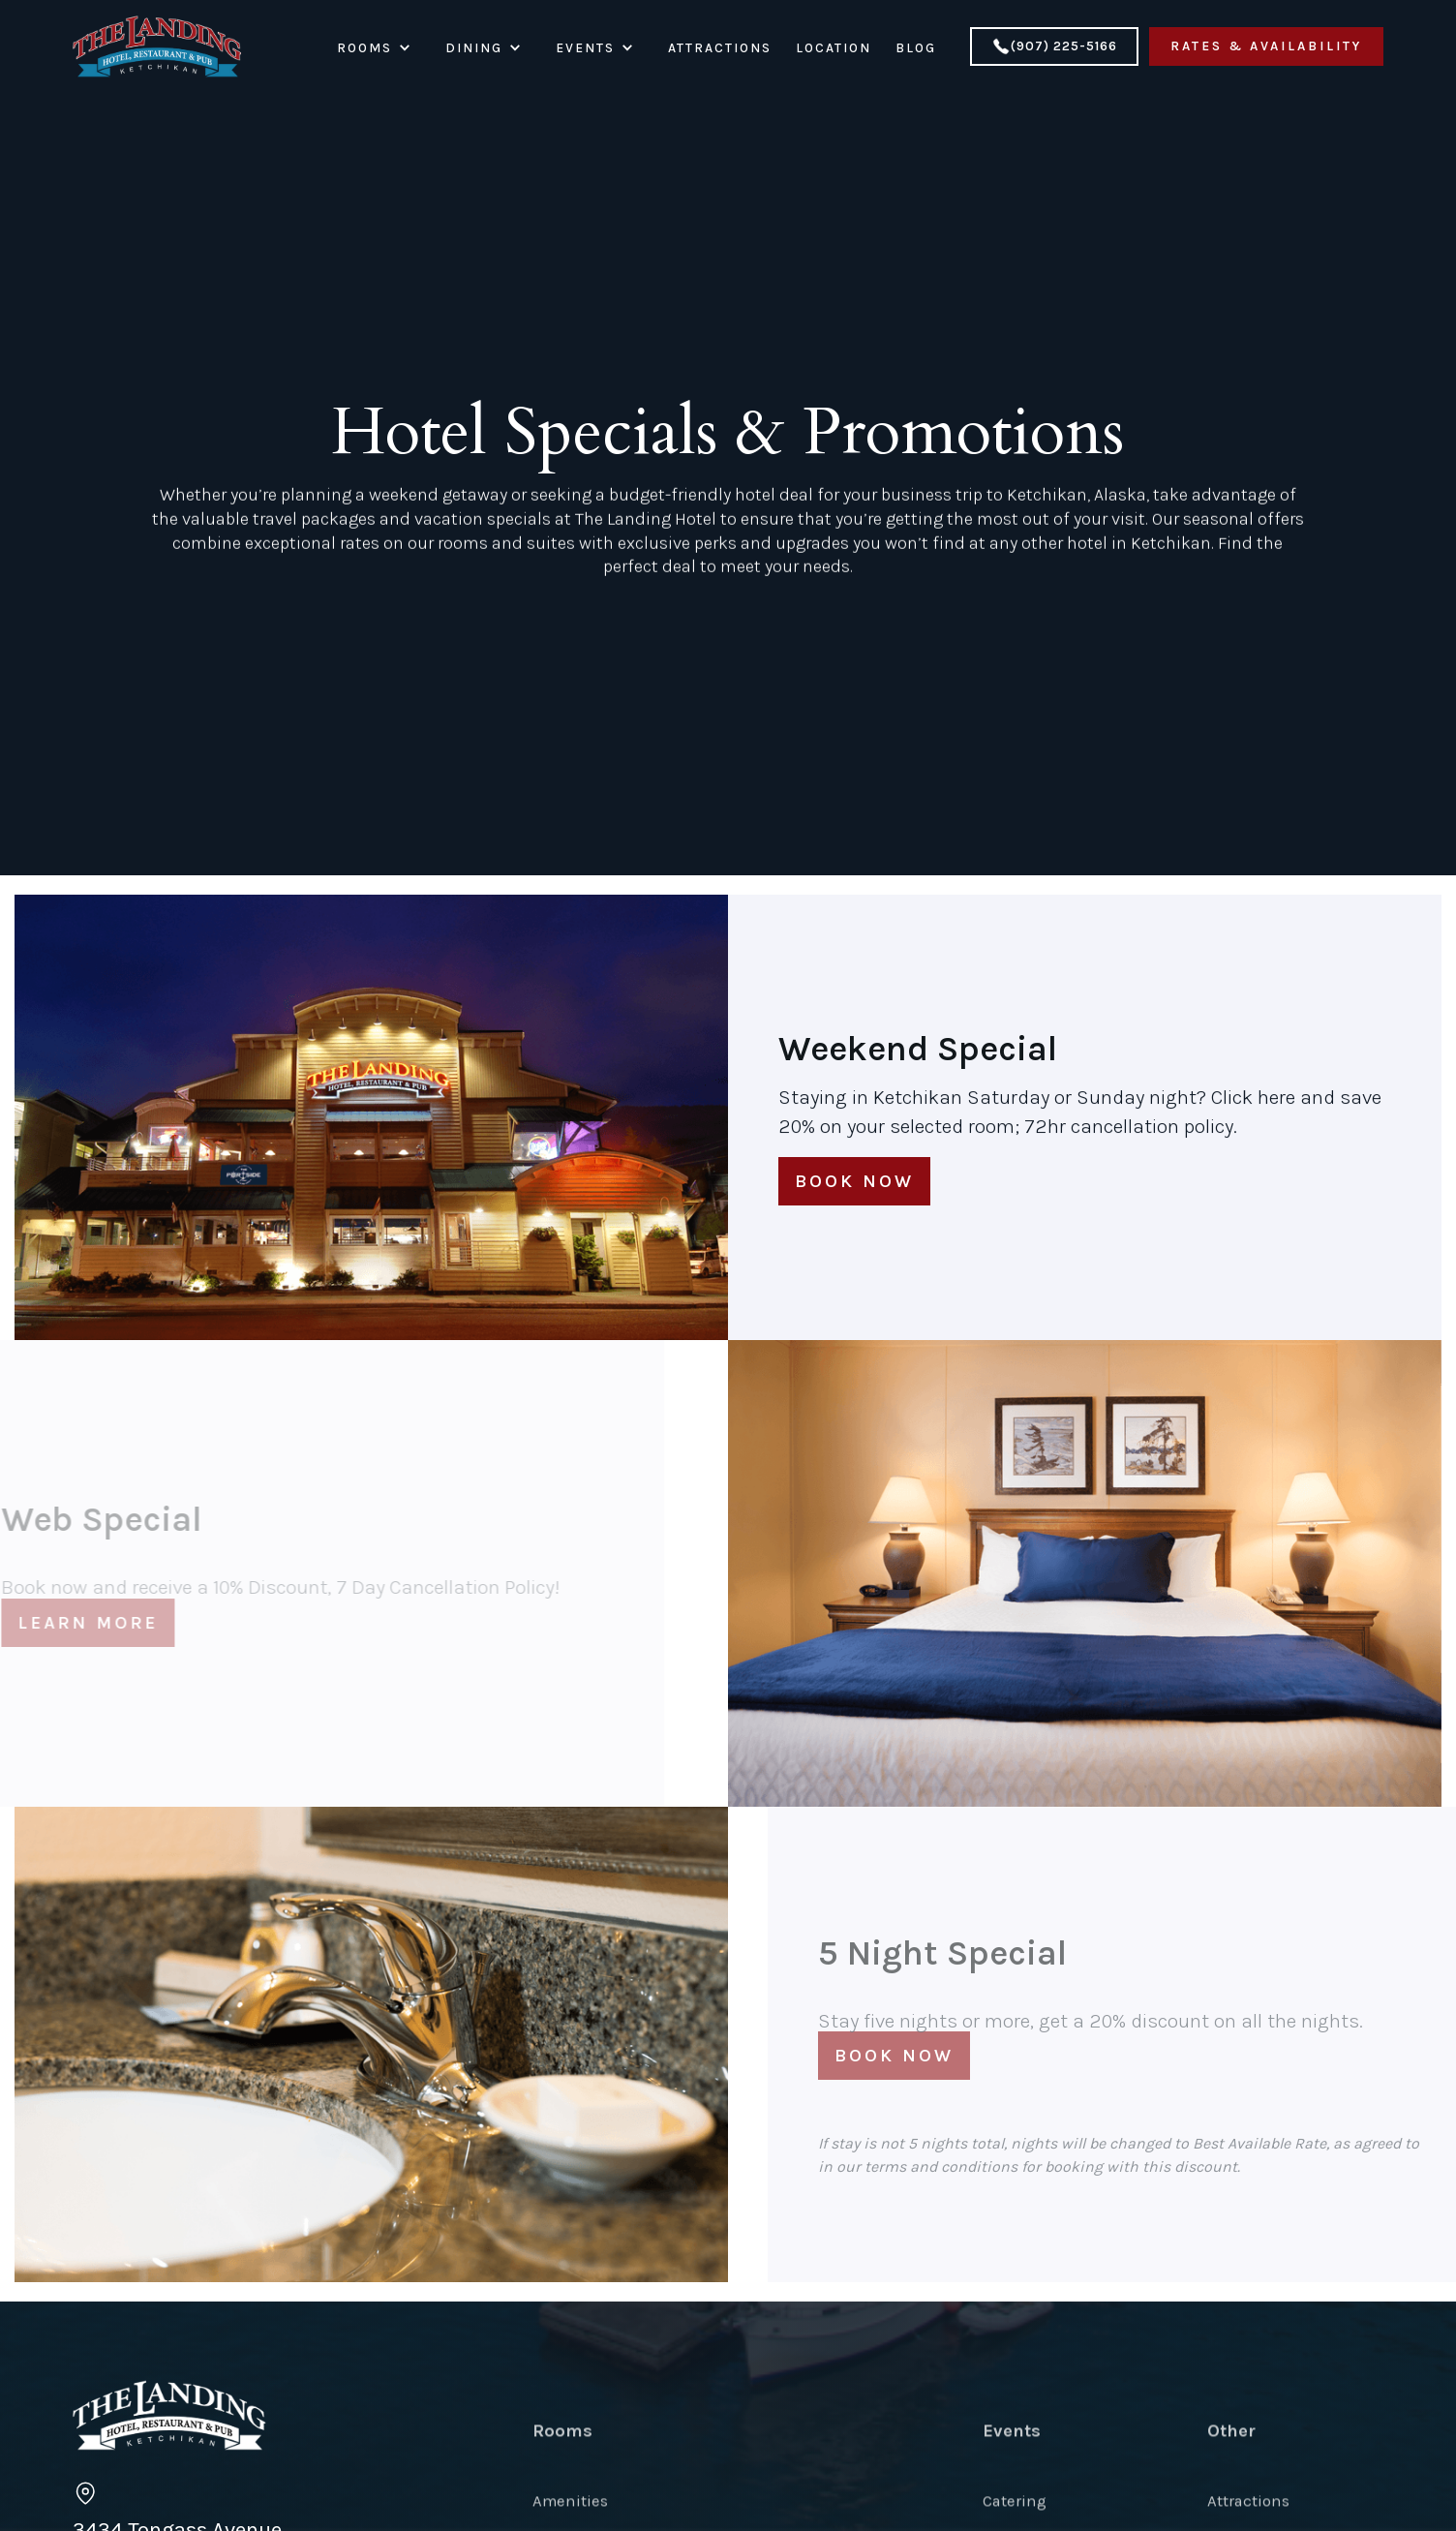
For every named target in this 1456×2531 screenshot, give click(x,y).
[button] (388, 48)
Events (1012, 2491)
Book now (854, 1181)
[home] (157, 46)
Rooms (562, 2491)
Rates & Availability (1266, 46)
